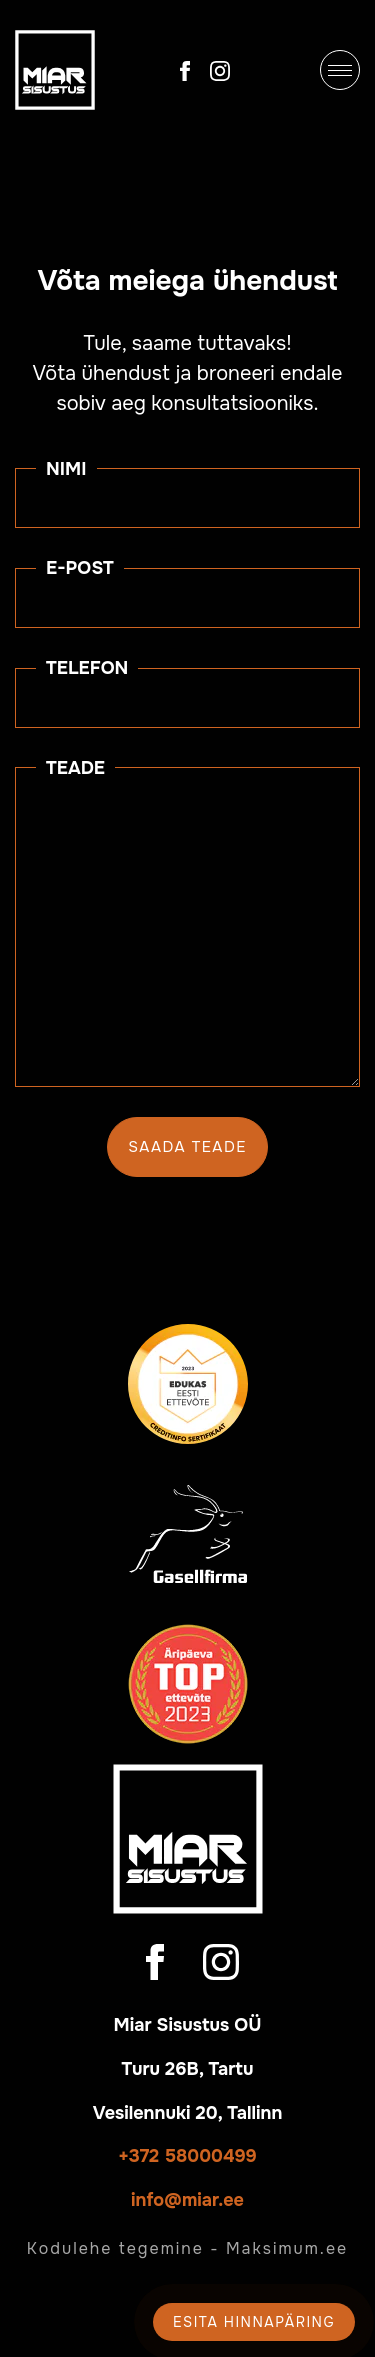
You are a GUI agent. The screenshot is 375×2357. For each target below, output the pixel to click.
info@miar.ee (187, 2200)
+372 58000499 (187, 2156)
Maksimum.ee (287, 2248)
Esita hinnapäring (254, 2322)
